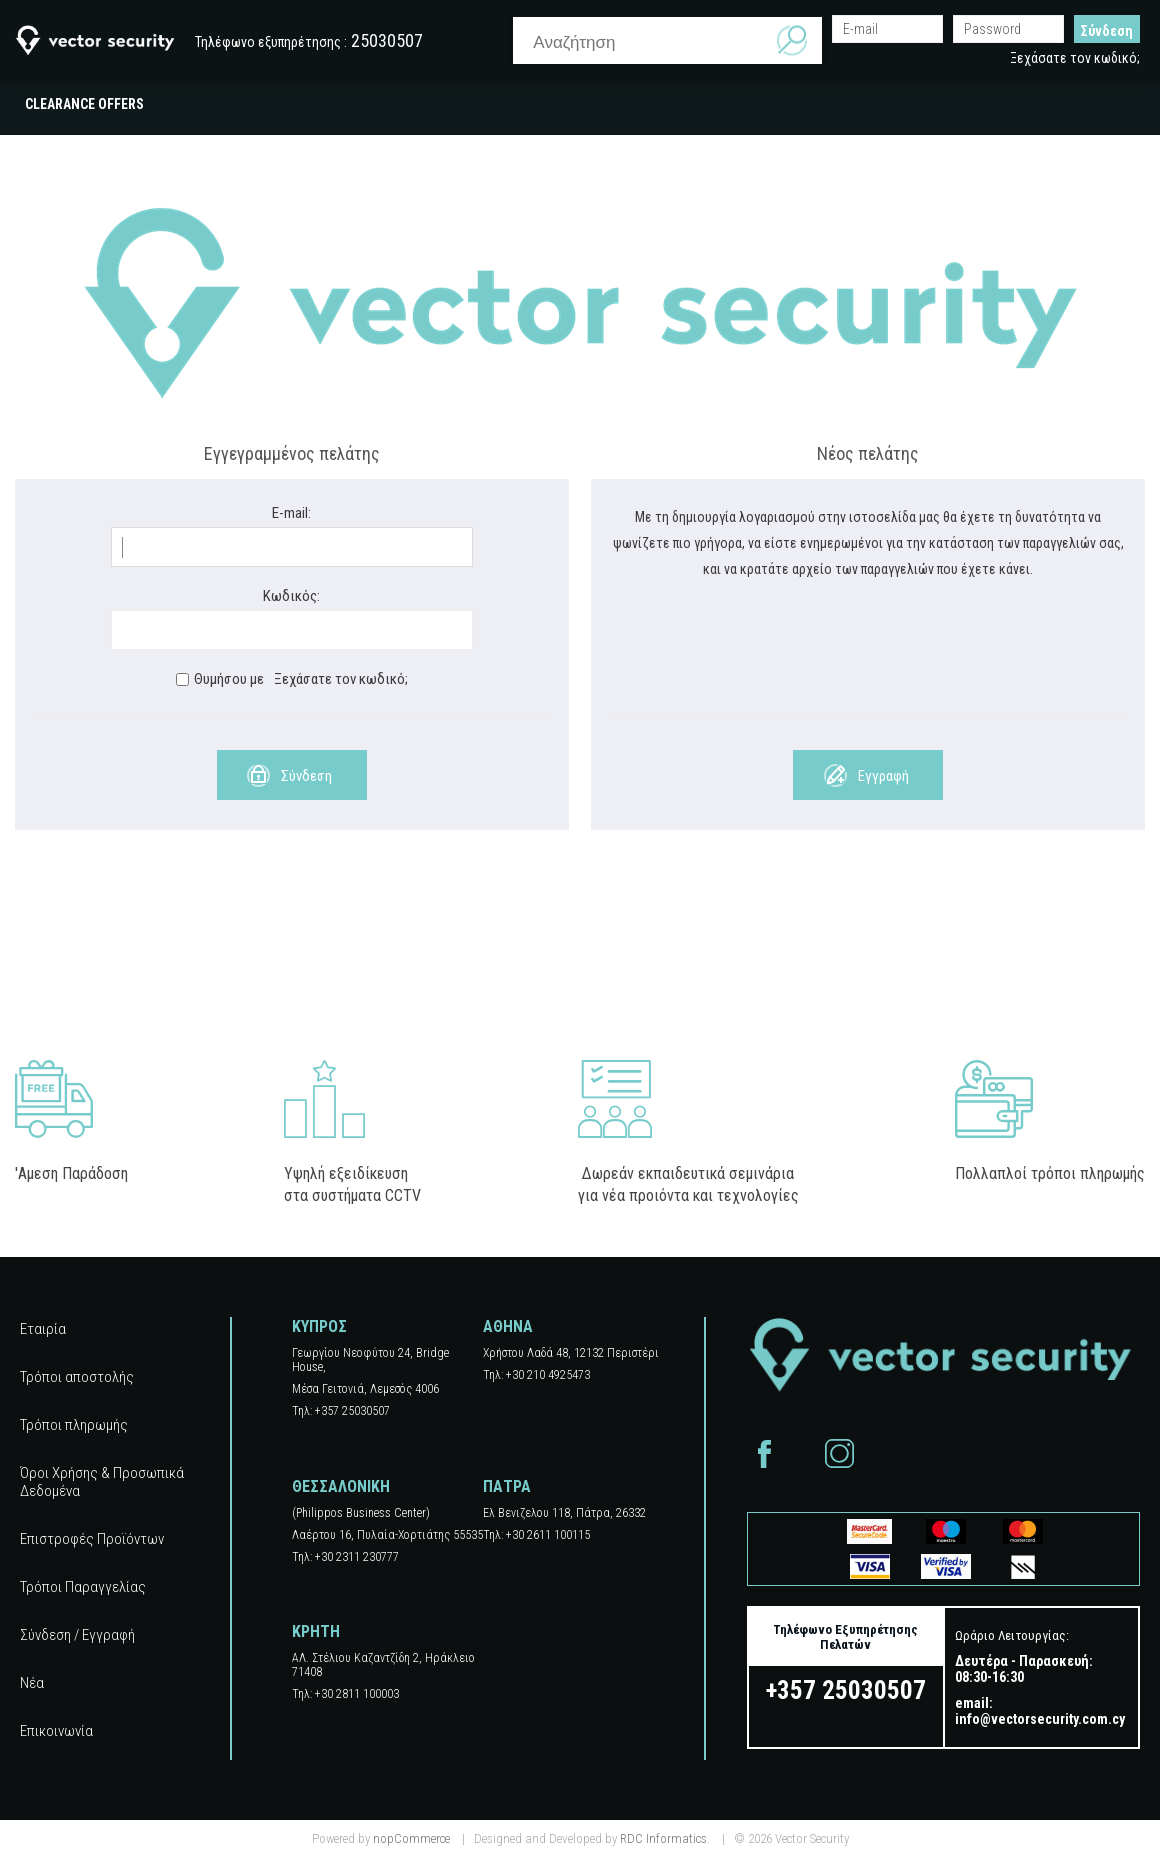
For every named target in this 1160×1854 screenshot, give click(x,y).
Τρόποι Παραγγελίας (83, 1587)
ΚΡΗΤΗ (316, 1631)
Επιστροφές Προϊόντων (92, 1539)
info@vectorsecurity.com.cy (1040, 1719)
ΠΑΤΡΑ (507, 1486)
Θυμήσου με (229, 679)
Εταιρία (43, 1329)
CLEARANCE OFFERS (84, 104)
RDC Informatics (663, 1838)
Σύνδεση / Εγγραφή (77, 1635)
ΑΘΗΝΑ (508, 1326)
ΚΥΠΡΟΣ (319, 1326)
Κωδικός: (291, 596)
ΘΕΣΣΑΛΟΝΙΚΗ (341, 1486)
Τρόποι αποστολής (77, 1377)
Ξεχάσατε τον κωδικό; (1075, 58)
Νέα (32, 1683)
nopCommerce (411, 1838)
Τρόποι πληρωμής (74, 1425)
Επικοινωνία (56, 1731)
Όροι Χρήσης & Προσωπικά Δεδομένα (102, 1482)
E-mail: (291, 513)
